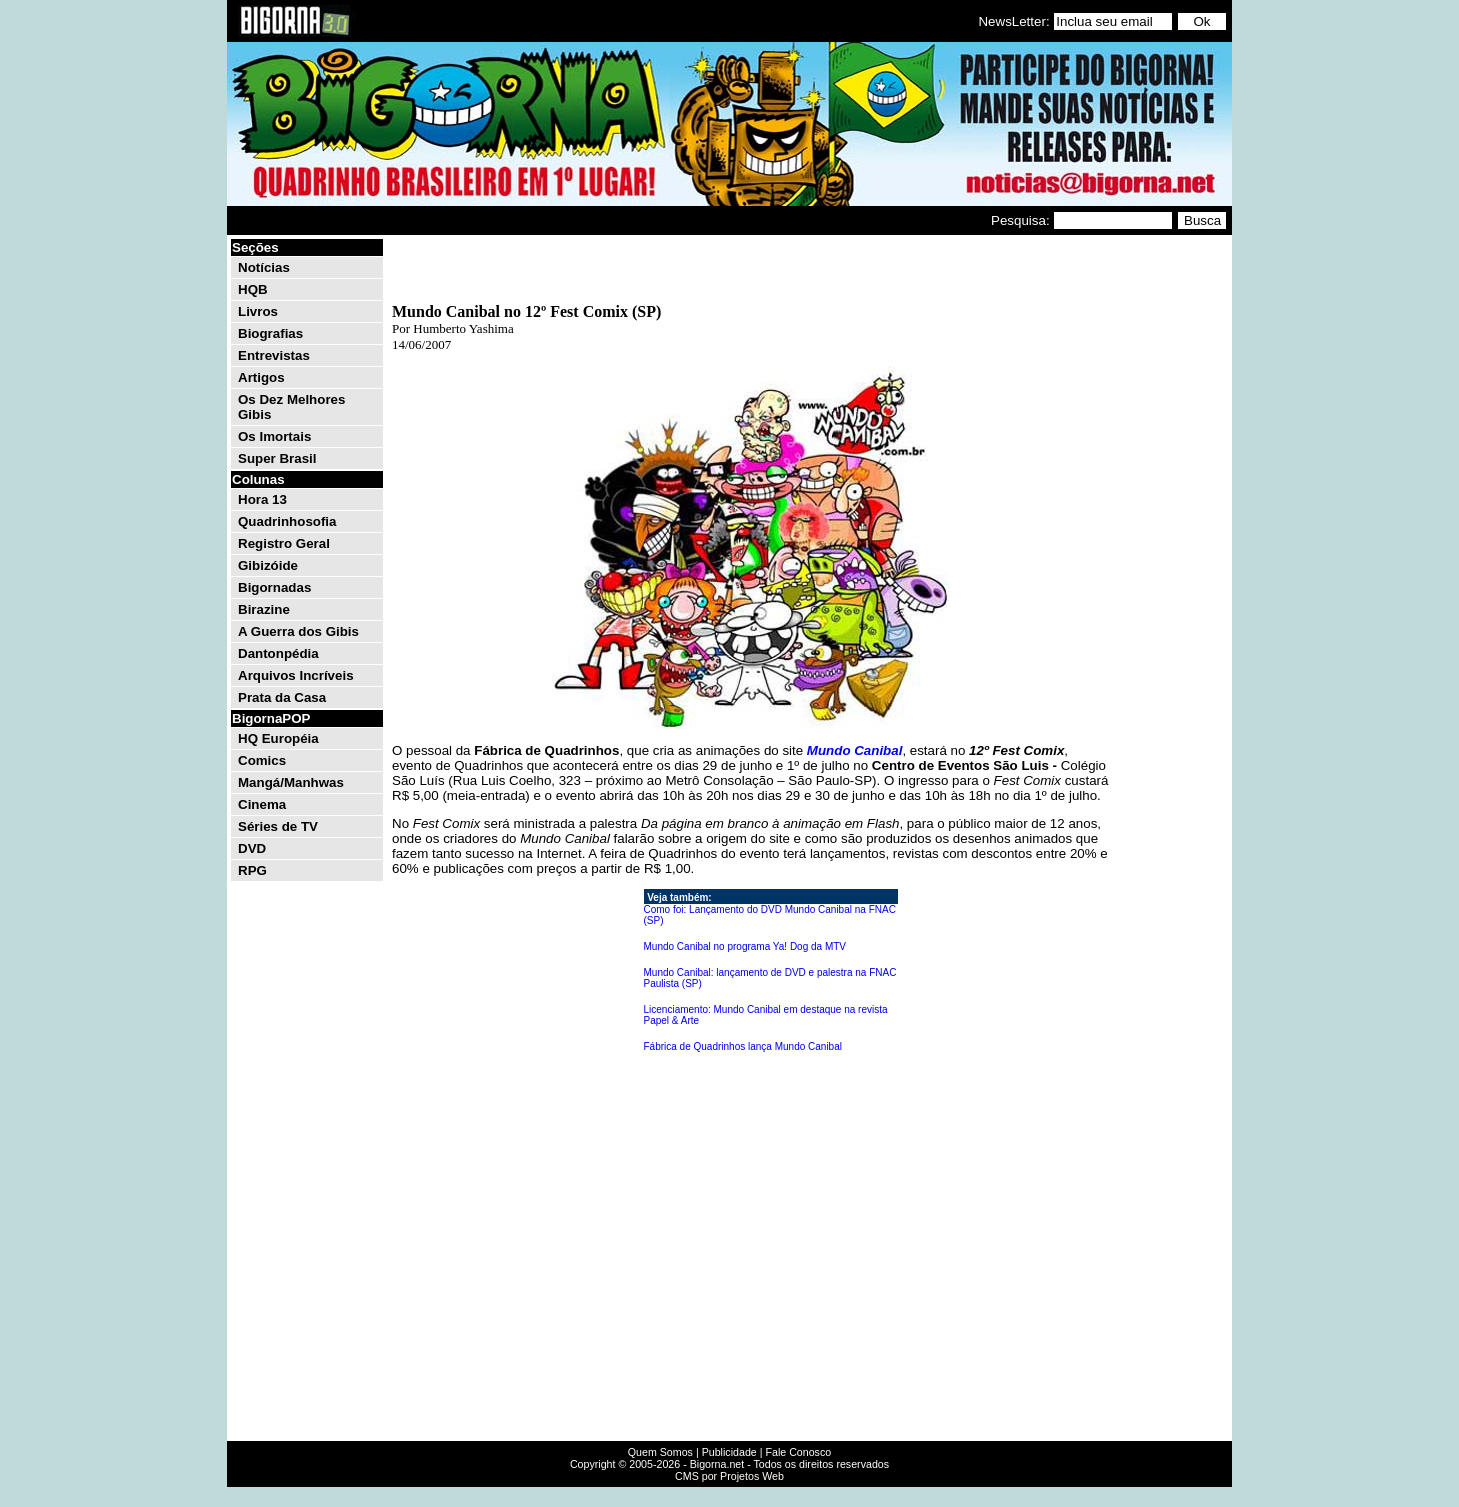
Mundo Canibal (855, 750)
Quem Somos (660, 1452)
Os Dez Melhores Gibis (291, 407)
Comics (262, 760)
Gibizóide (268, 565)
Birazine (264, 609)
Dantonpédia (278, 653)
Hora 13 (262, 499)
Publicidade (729, 1452)
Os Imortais (274, 436)
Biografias (270, 333)
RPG (252, 870)
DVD (252, 848)
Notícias (264, 267)
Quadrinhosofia (287, 521)
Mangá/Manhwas (291, 782)
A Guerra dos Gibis (298, 631)
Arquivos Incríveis (296, 675)
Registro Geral (284, 543)
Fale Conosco (798, 1452)
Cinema (262, 804)
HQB (253, 289)
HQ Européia (278, 738)
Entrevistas (274, 355)
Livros (258, 311)
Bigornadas (274, 587)
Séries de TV (278, 826)
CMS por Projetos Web (729, 1476)
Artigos (261, 377)
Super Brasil (277, 458)
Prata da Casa (282, 697)
